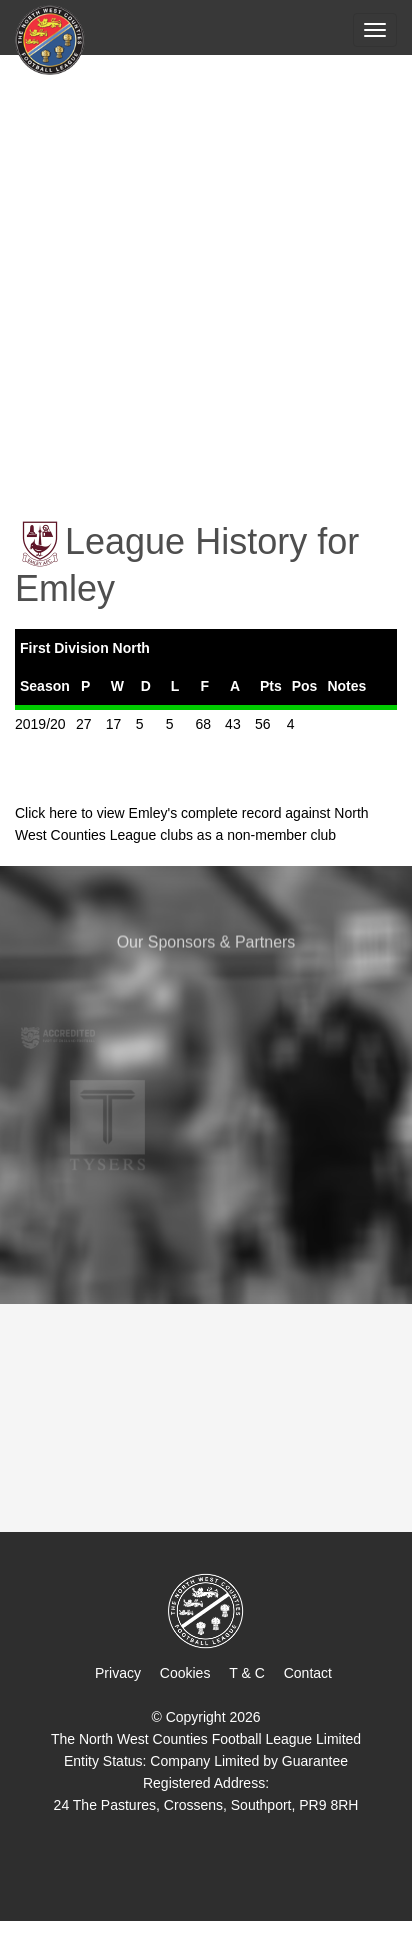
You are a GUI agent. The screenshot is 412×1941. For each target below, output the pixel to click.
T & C (247, 1673)
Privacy (118, 1673)
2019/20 (40, 724)
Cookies (185, 1673)
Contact (308, 1673)
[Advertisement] (206, 273)
